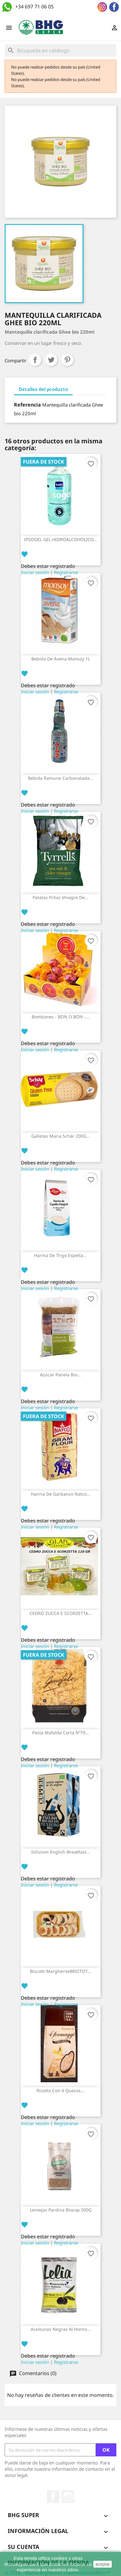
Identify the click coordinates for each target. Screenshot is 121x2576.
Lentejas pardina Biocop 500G (61, 2210)
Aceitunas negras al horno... (61, 2329)
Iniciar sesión (35, 572)
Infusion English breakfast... (60, 1852)
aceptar (102, 2564)
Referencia (27, 405)
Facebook (53, 2496)
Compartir (35, 360)
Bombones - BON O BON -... (60, 1017)
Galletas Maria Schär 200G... (60, 1136)
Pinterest (67, 360)
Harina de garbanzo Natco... (60, 1494)
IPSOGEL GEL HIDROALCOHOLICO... (60, 539)
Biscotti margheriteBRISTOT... (60, 1971)
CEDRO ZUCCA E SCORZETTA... (60, 1613)
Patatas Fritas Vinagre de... (60, 897)
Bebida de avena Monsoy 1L (60, 659)
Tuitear (51, 360)
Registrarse (66, 572)
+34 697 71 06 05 (34, 6)
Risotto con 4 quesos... (60, 2090)
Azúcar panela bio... (60, 1375)
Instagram (68, 2496)
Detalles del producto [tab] (43, 389)
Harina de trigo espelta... (60, 1255)
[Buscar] (60, 50)
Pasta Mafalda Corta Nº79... (60, 1733)
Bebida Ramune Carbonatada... (60, 778)
